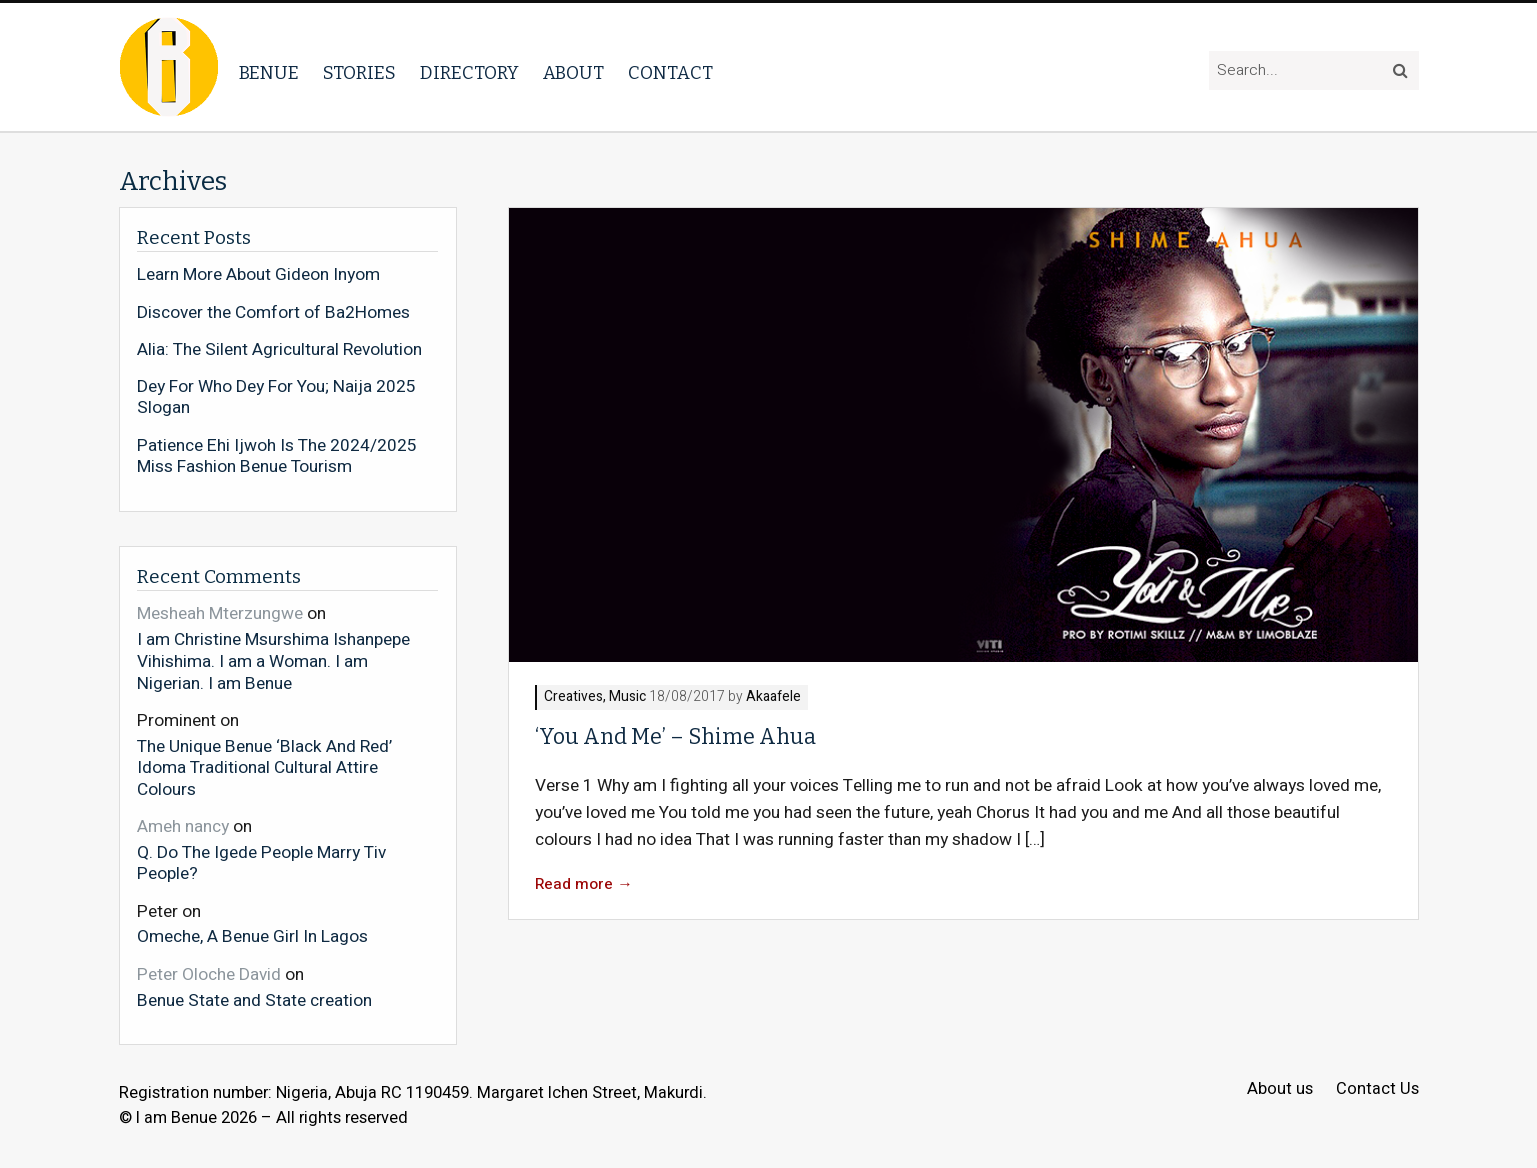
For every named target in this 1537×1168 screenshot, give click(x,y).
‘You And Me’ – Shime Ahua (675, 737)
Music (627, 697)
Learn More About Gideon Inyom (258, 275)
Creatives (573, 697)
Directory (469, 73)
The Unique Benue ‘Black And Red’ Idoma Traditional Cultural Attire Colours (264, 767)
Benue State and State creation (254, 1000)
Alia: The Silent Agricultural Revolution (279, 350)
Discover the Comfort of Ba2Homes (273, 313)
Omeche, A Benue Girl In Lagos (252, 936)
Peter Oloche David (209, 974)
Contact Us (1377, 1089)
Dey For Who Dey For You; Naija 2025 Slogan (276, 397)
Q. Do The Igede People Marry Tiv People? (261, 862)
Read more (584, 884)
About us (1280, 1089)
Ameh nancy (183, 826)
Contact (670, 73)
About (573, 73)
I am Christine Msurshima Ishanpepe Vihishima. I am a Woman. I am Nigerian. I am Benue (273, 660)
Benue (269, 73)
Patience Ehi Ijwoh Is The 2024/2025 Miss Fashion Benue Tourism (277, 456)
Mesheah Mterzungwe (220, 613)
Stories (359, 73)
